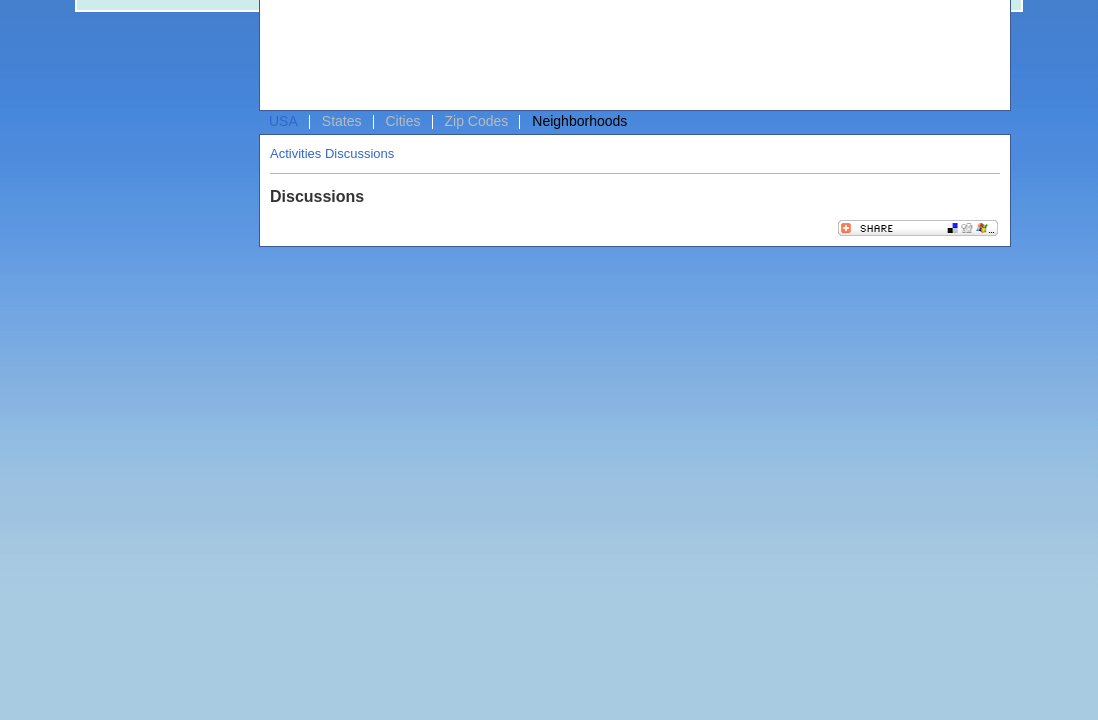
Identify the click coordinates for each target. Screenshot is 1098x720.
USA (283, 121)
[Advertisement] (630, 56)
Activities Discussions (332, 153)
